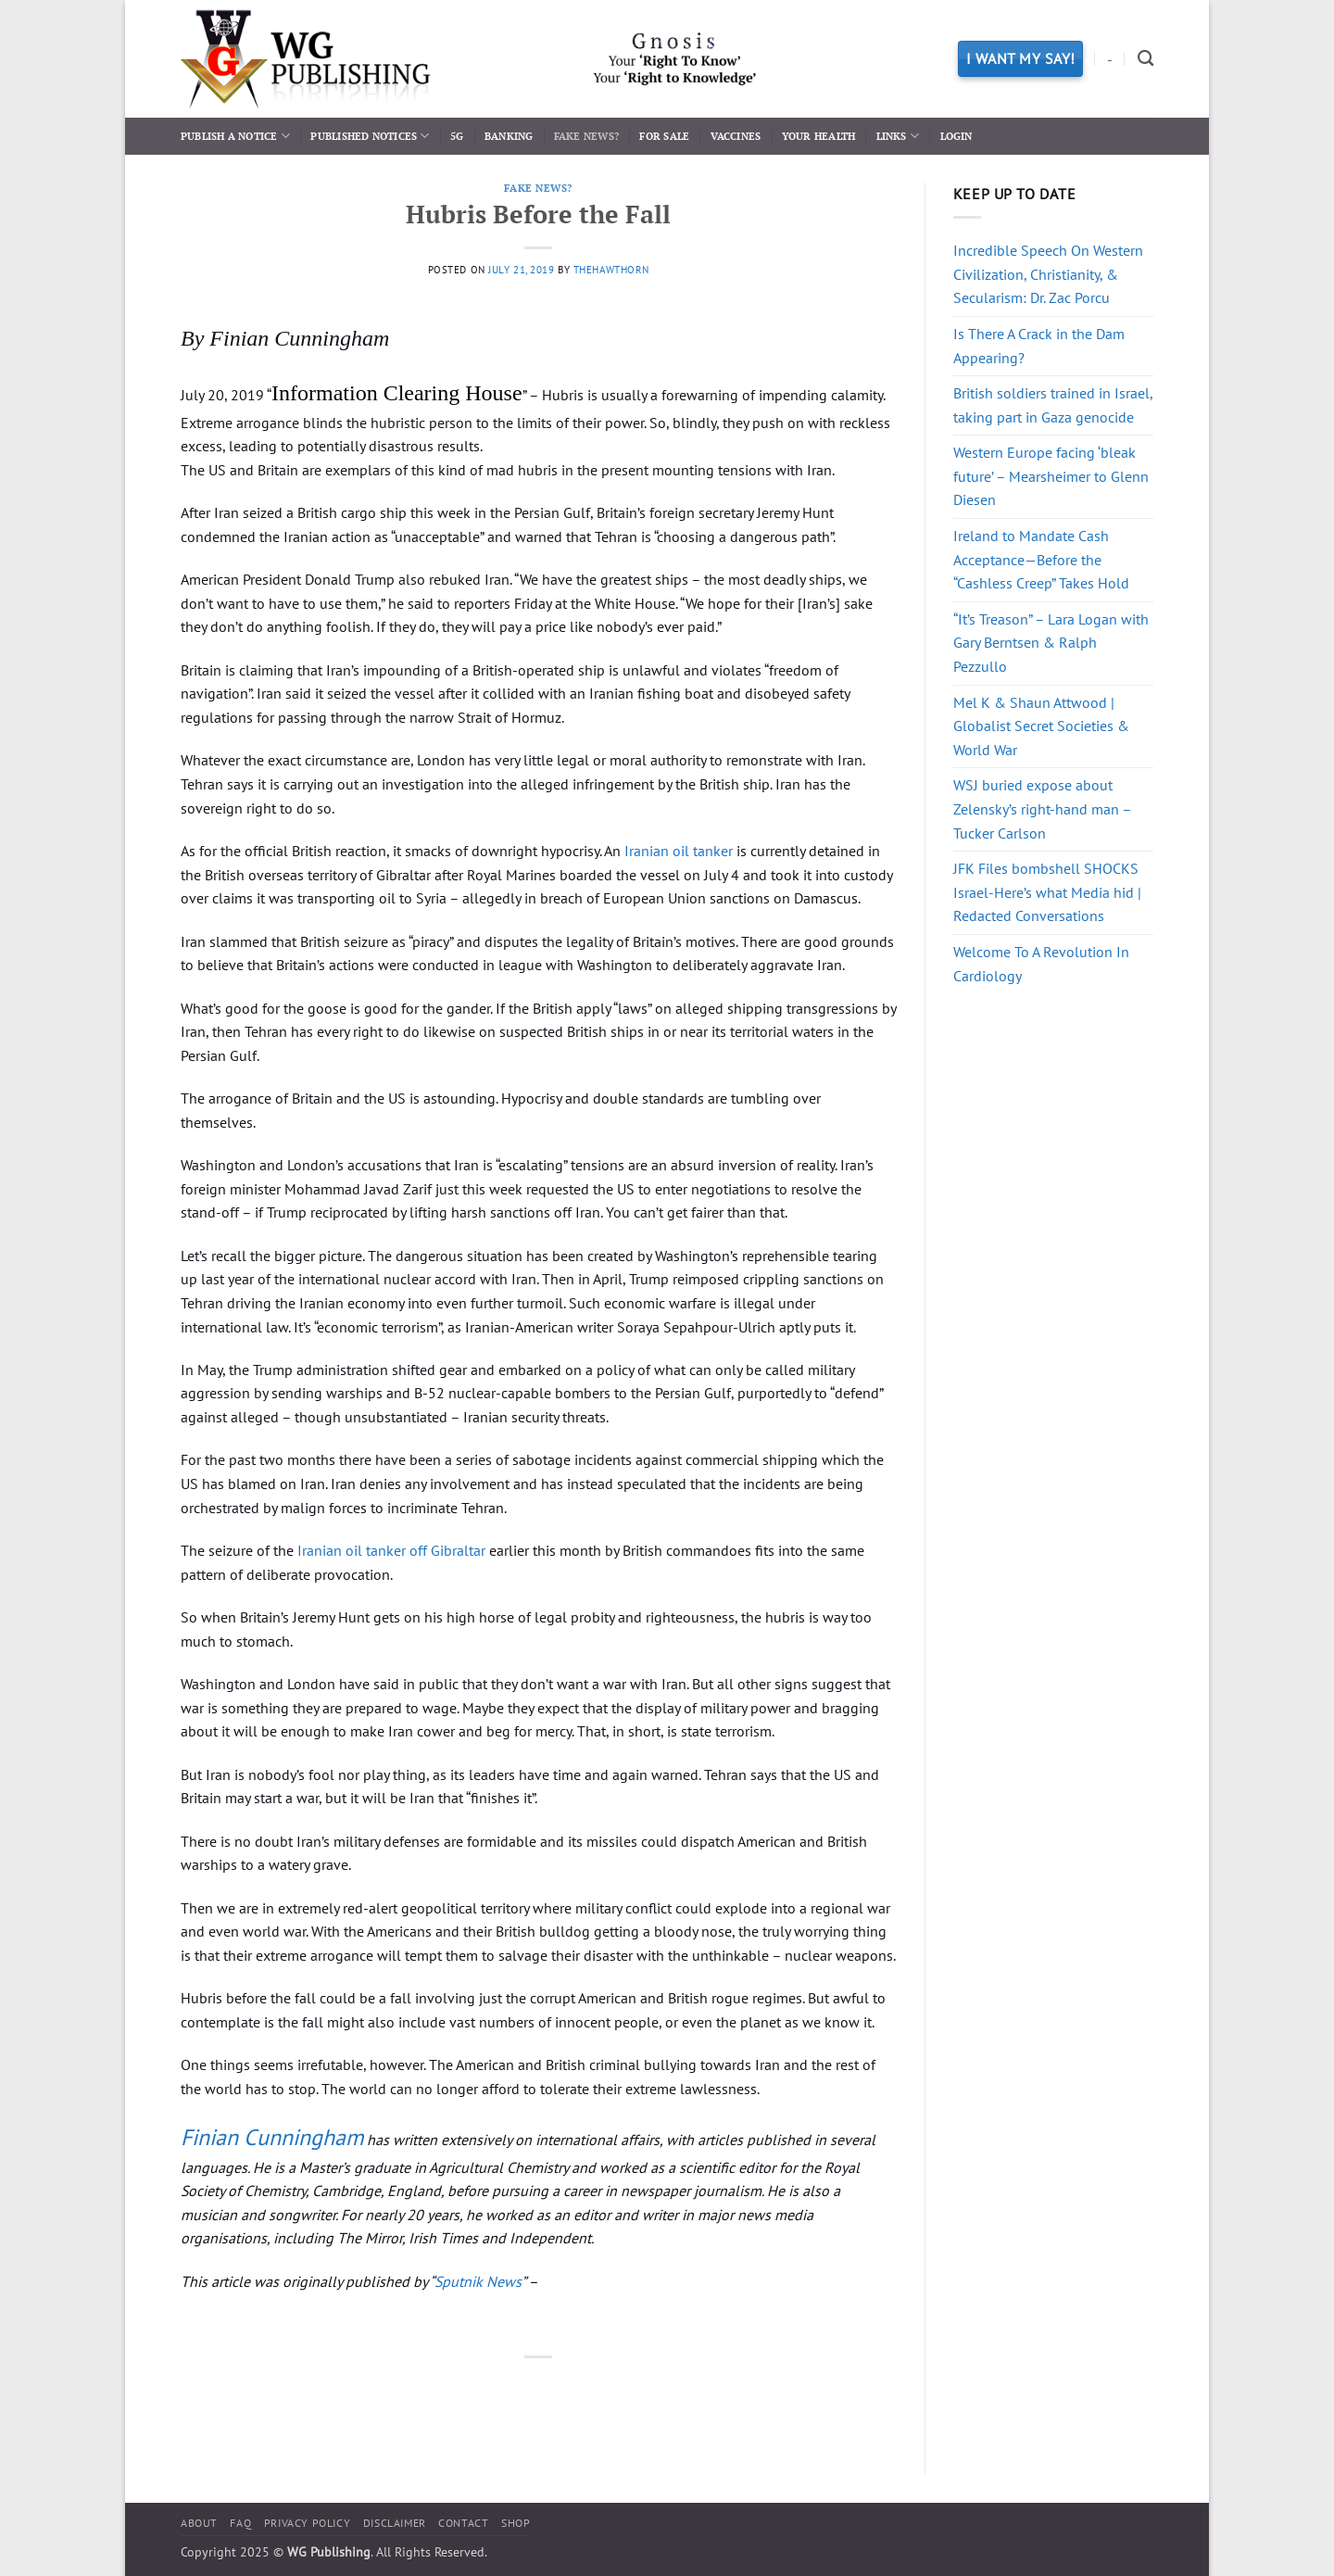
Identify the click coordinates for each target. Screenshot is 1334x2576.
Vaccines (736, 136)
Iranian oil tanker (678, 850)
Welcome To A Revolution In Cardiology (1041, 963)
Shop (515, 2523)
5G (456, 136)
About (199, 2523)
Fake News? (586, 136)
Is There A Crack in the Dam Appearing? (1039, 345)
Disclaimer (394, 2523)
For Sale (664, 136)
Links (898, 136)
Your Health (818, 136)
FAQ (240, 2523)
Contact (463, 2523)
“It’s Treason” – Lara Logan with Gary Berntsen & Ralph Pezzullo (1051, 643)
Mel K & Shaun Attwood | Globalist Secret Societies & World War (1041, 726)
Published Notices (369, 136)
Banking (509, 136)
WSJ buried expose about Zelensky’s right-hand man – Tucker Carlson (1042, 808)
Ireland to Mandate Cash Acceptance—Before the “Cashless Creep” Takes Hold (1041, 559)
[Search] (1145, 59)
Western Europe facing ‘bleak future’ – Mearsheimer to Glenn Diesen (1051, 476)
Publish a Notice (235, 136)
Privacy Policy (307, 2523)
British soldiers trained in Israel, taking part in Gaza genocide (1052, 405)
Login (956, 136)
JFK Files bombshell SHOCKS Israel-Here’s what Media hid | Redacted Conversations (1047, 892)
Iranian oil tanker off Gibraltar (391, 1550)
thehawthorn (611, 269)
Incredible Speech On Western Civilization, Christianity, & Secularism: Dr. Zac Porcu (1048, 274)
